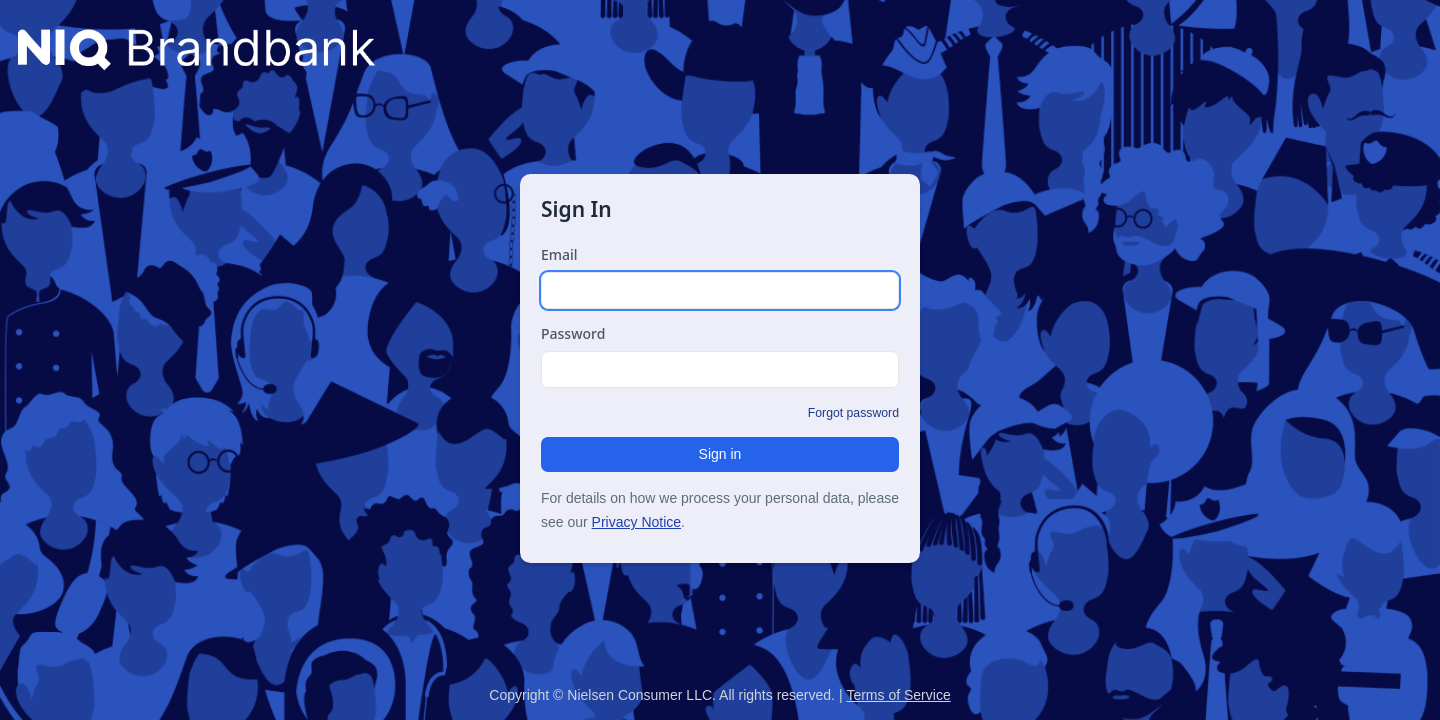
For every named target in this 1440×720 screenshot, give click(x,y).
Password (573, 333)
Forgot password (853, 413)
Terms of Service (898, 695)
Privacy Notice (636, 522)
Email (559, 254)
